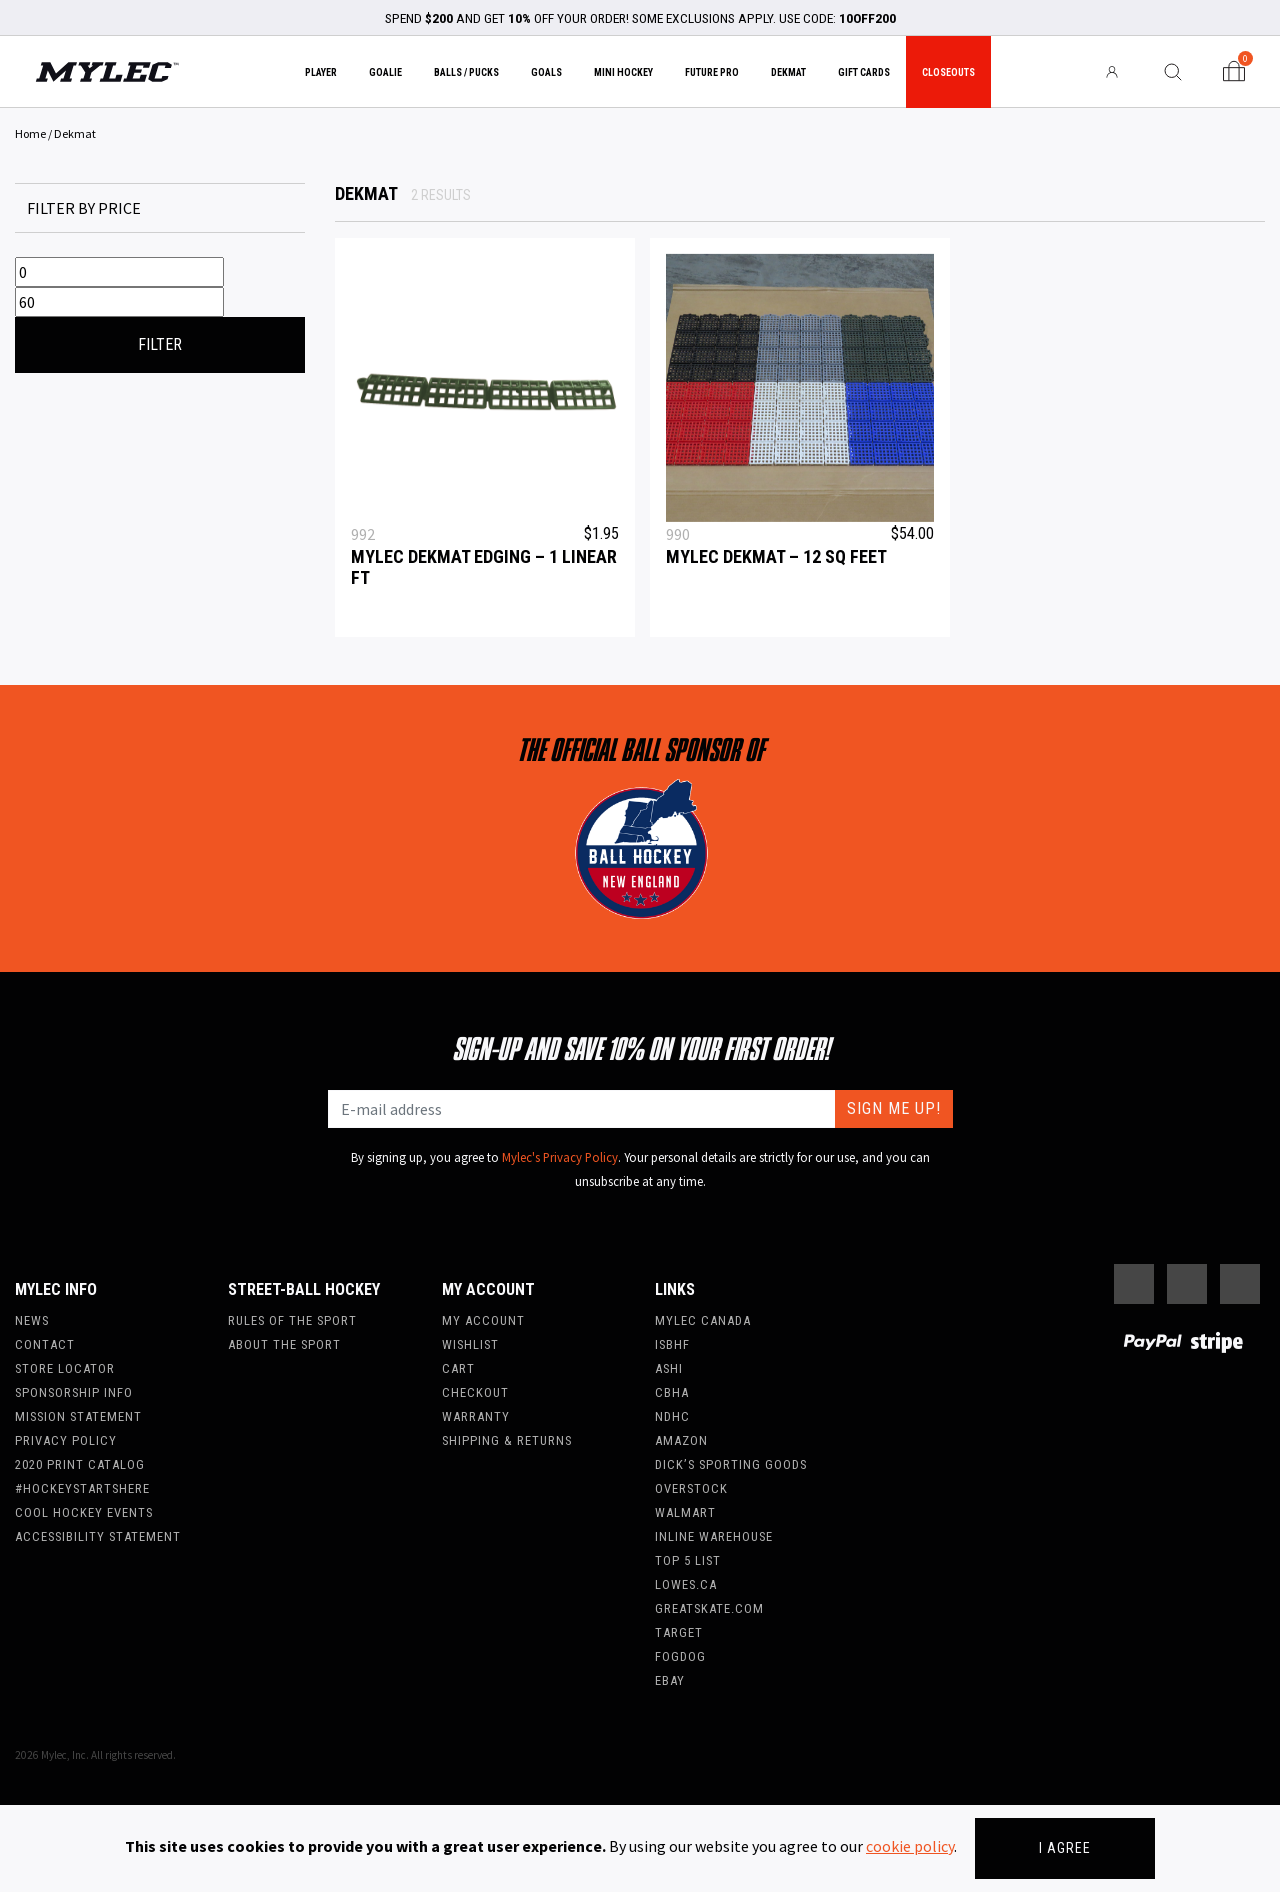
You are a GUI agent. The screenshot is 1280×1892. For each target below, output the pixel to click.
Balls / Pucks (466, 72)
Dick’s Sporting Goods (731, 1464)
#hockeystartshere (82, 1488)
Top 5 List (688, 1560)
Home (30, 133)
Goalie (385, 72)
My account (483, 1320)
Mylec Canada (703, 1320)
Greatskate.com (709, 1608)
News (32, 1320)
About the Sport (284, 1344)
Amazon (681, 1440)
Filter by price (84, 208)
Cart (458, 1368)
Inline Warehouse (714, 1536)
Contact (45, 1344)
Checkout (475, 1392)
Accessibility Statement (98, 1536)
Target (679, 1632)
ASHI (669, 1368)
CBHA (672, 1392)
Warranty (476, 1416)
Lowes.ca (686, 1584)
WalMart (685, 1512)
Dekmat (788, 72)
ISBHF (672, 1344)
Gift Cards (864, 72)
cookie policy (910, 1846)
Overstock (691, 1488)
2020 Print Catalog (80, 1464)
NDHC (672, 1416)
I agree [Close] (1065, 1848)
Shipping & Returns (507, 1440)
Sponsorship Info (74, 1392)
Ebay (670, 1680)
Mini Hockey (623, 72)
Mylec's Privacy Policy (560, 1157)
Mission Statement (78, 1416)
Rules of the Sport (292, 1320)
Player (321, 72)
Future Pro (712, 72)
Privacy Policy (66, 1440)
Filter (160, 344)
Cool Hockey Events (84, 1512)
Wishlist (470, 1344)
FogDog (680, 1656)
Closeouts (948, 72)
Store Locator (65, 1368)
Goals (546, 72)
